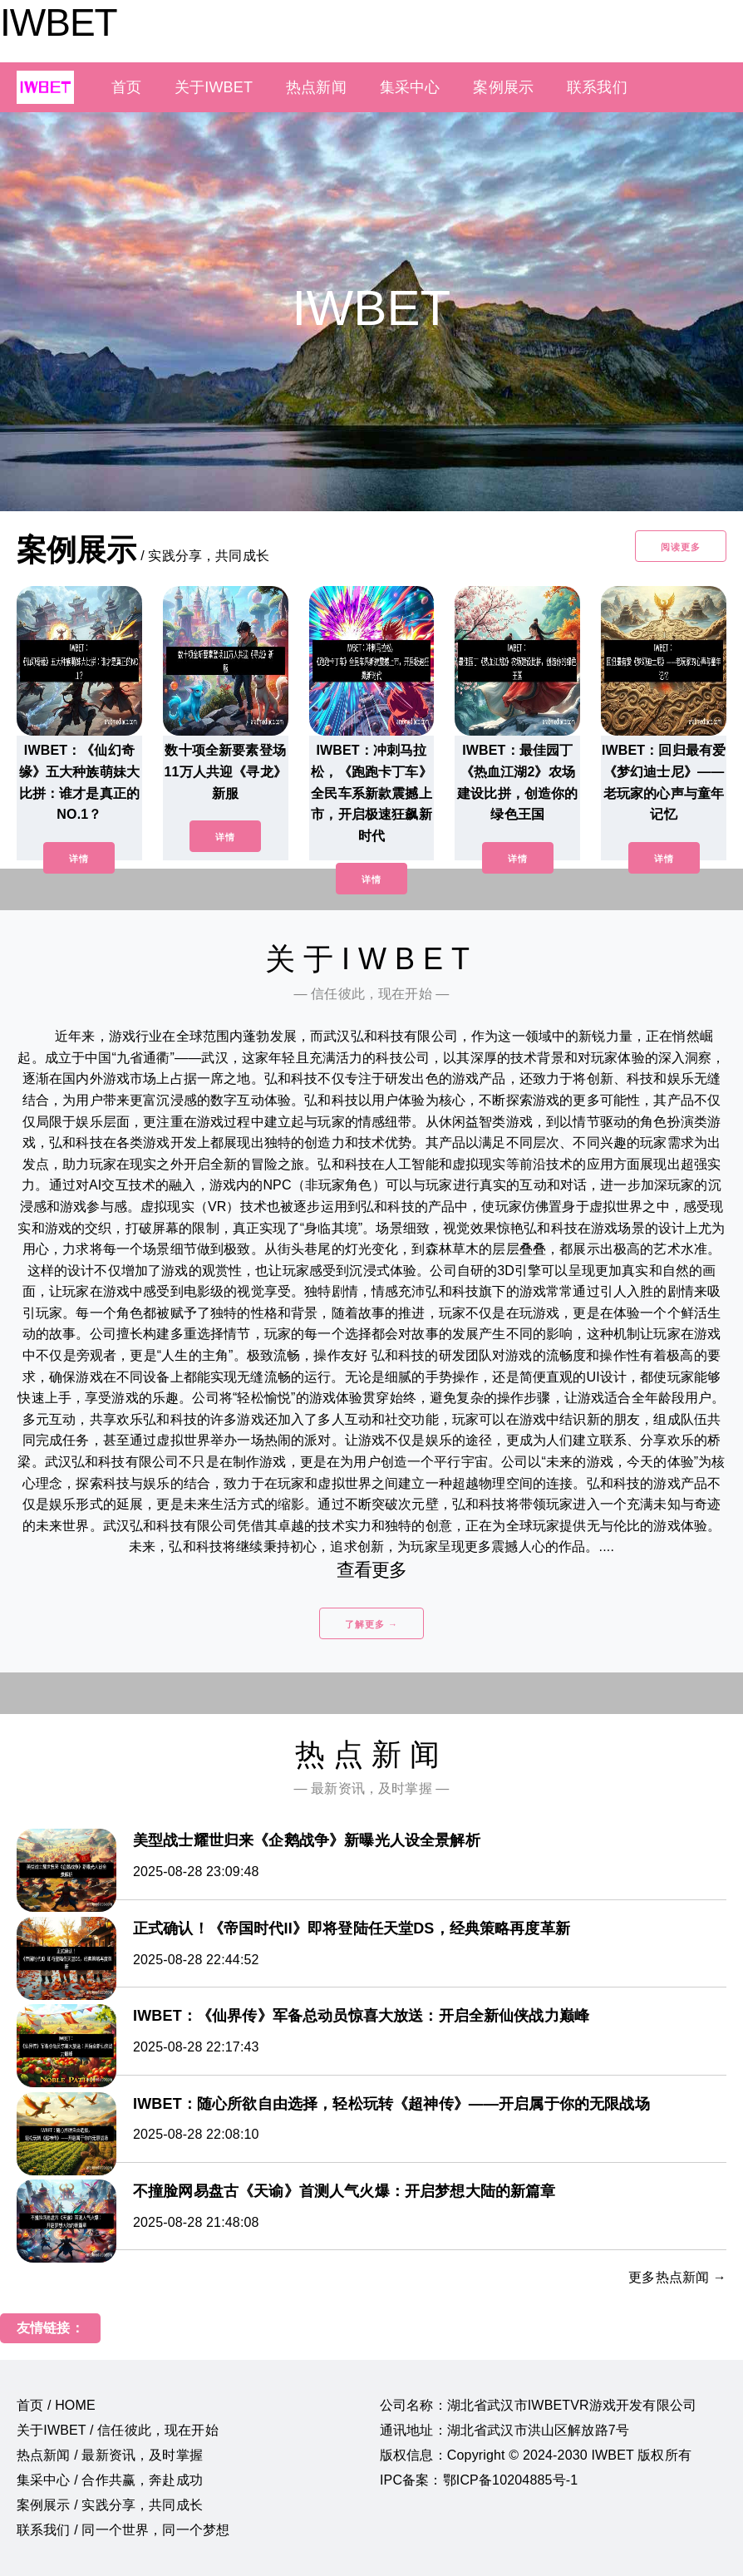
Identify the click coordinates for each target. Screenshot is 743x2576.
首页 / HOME (56, 2405)
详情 (79, 859)
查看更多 (372, 1569)
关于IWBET (214, 87)
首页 (126, 87)
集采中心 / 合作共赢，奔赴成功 (110, 2480)
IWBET (58, 22)
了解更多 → (371, 1624)
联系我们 (597, 87)
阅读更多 (681, 547)
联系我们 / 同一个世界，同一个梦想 (123, 2530)
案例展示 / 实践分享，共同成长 (110, 2505)
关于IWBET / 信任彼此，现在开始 (118, 2430)
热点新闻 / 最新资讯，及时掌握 (110, 2455)
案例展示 (503, 87)
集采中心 (410, 87)
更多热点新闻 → (677, 2277)
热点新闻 (316, 87)
